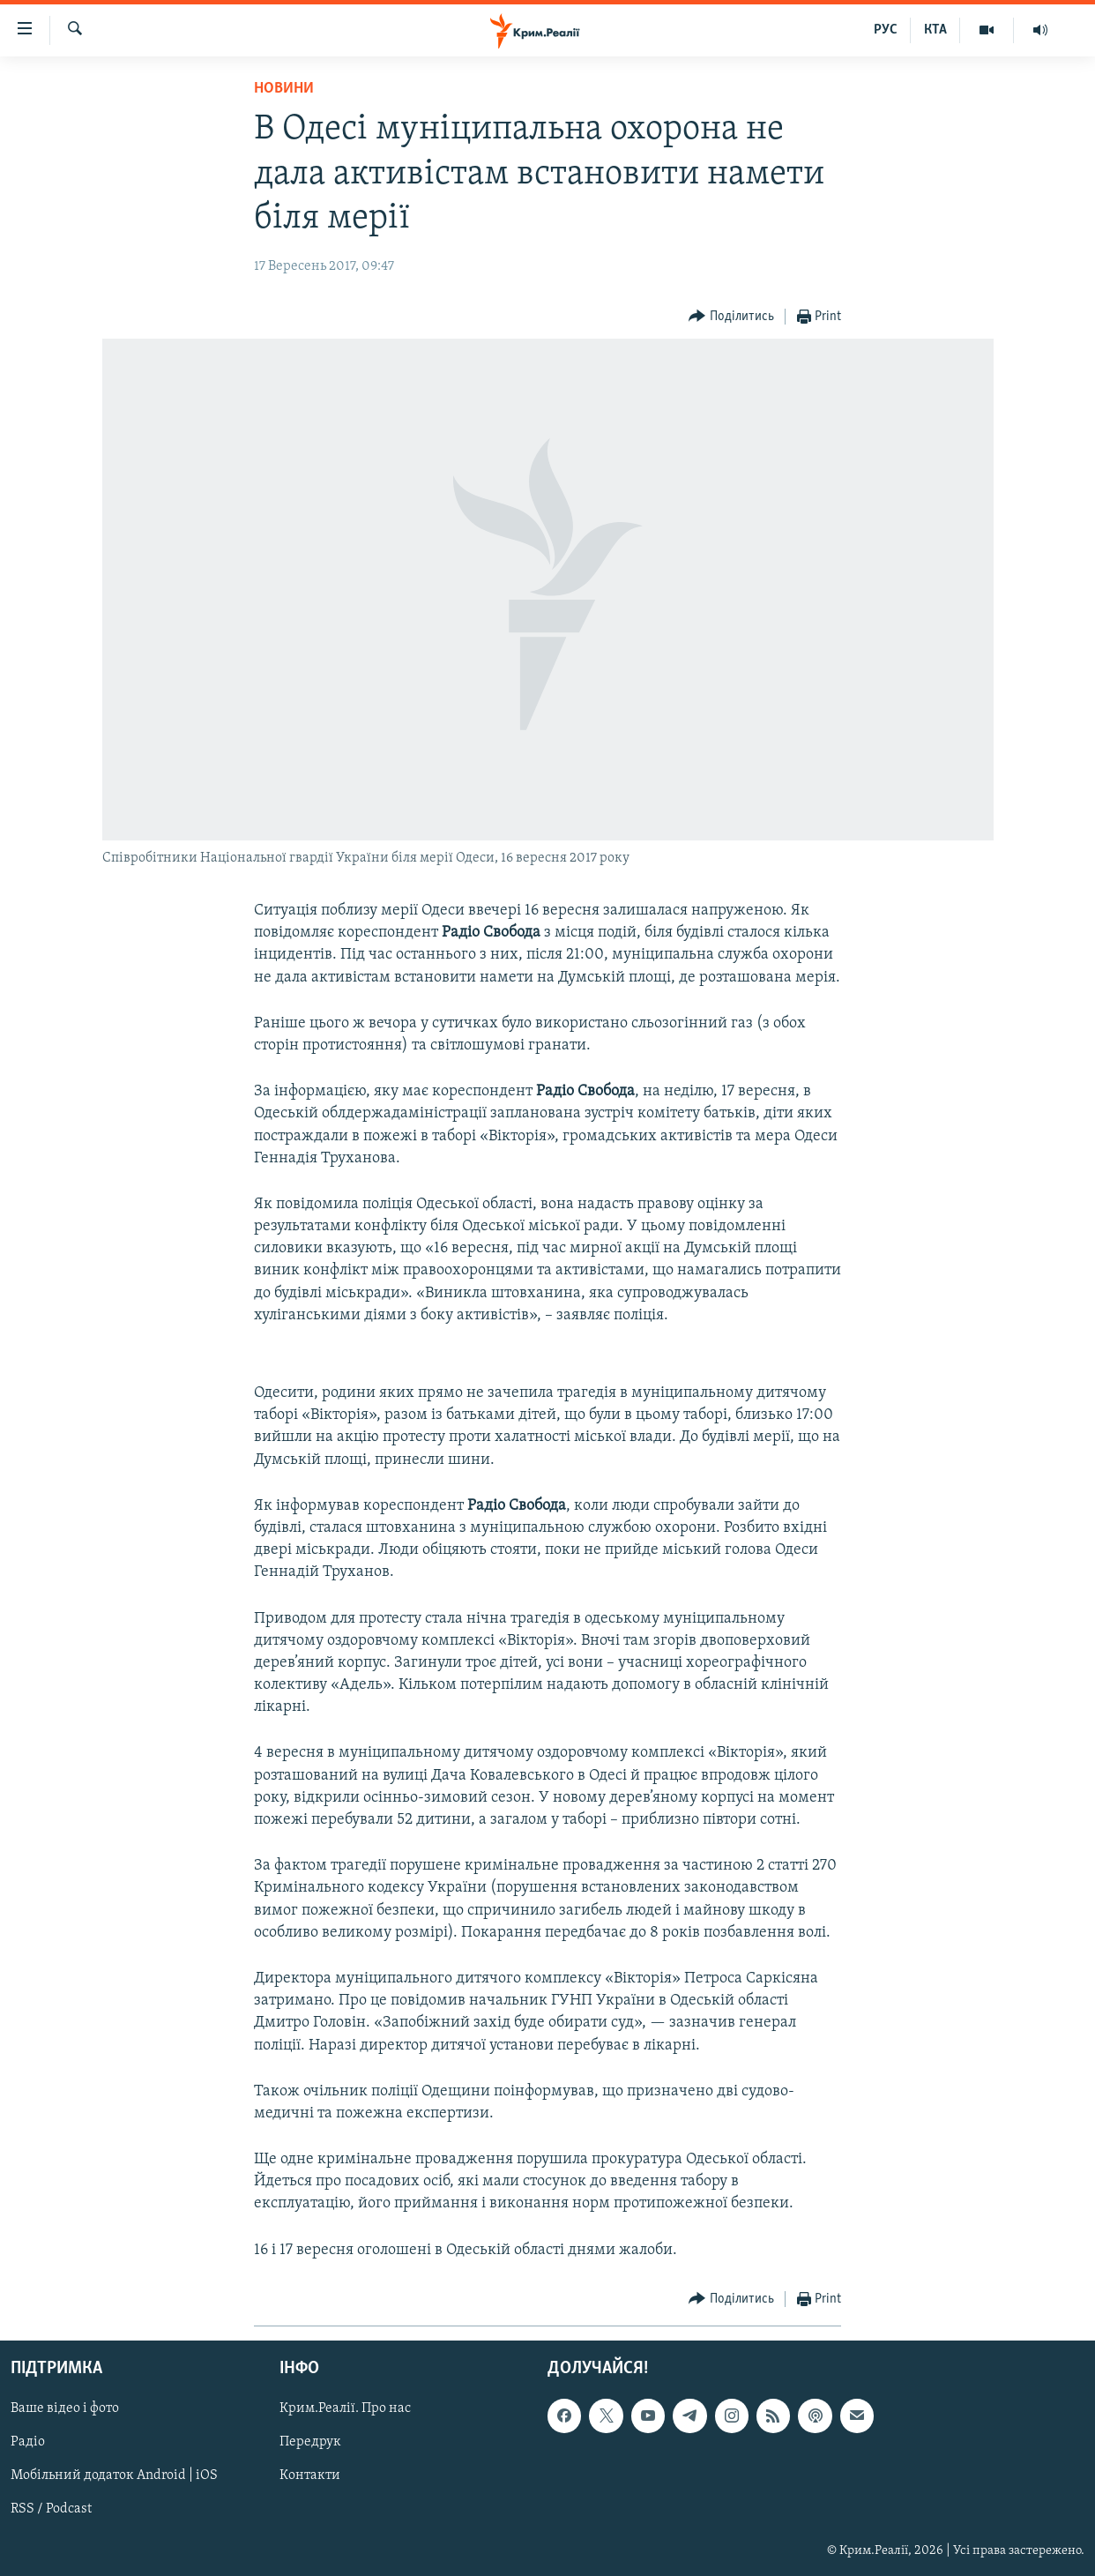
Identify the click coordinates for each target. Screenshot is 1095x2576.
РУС (886, 30)
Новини (284, 88)
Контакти (309, 2475)
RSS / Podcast (51, 2509)
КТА (935, 30)
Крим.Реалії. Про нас (345, 2408)
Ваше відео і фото (65, 2408)
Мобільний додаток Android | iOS (114, 2475)
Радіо (28, 2442)
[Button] (731, 317)
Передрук (310, 2442)
